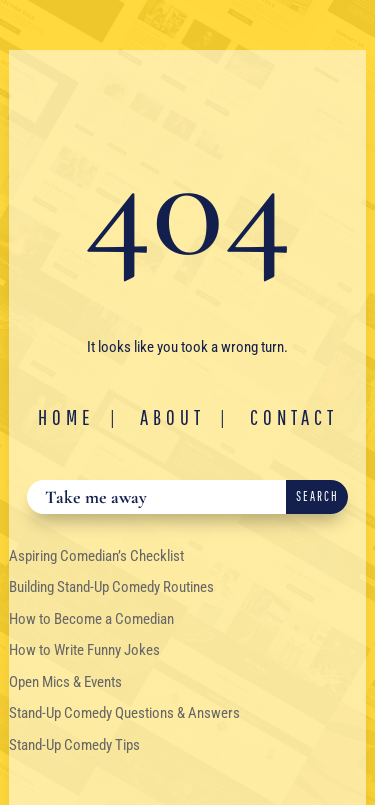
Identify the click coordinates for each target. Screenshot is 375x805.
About (172, 417)
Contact (294, 417)
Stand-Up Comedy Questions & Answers (124, 713)
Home (66, 417)
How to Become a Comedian (91, 619)
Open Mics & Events (65, 682)
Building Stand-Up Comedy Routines (111, 587)
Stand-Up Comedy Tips (74, 745)
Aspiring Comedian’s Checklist (96, 556)
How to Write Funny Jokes (84, 650)
